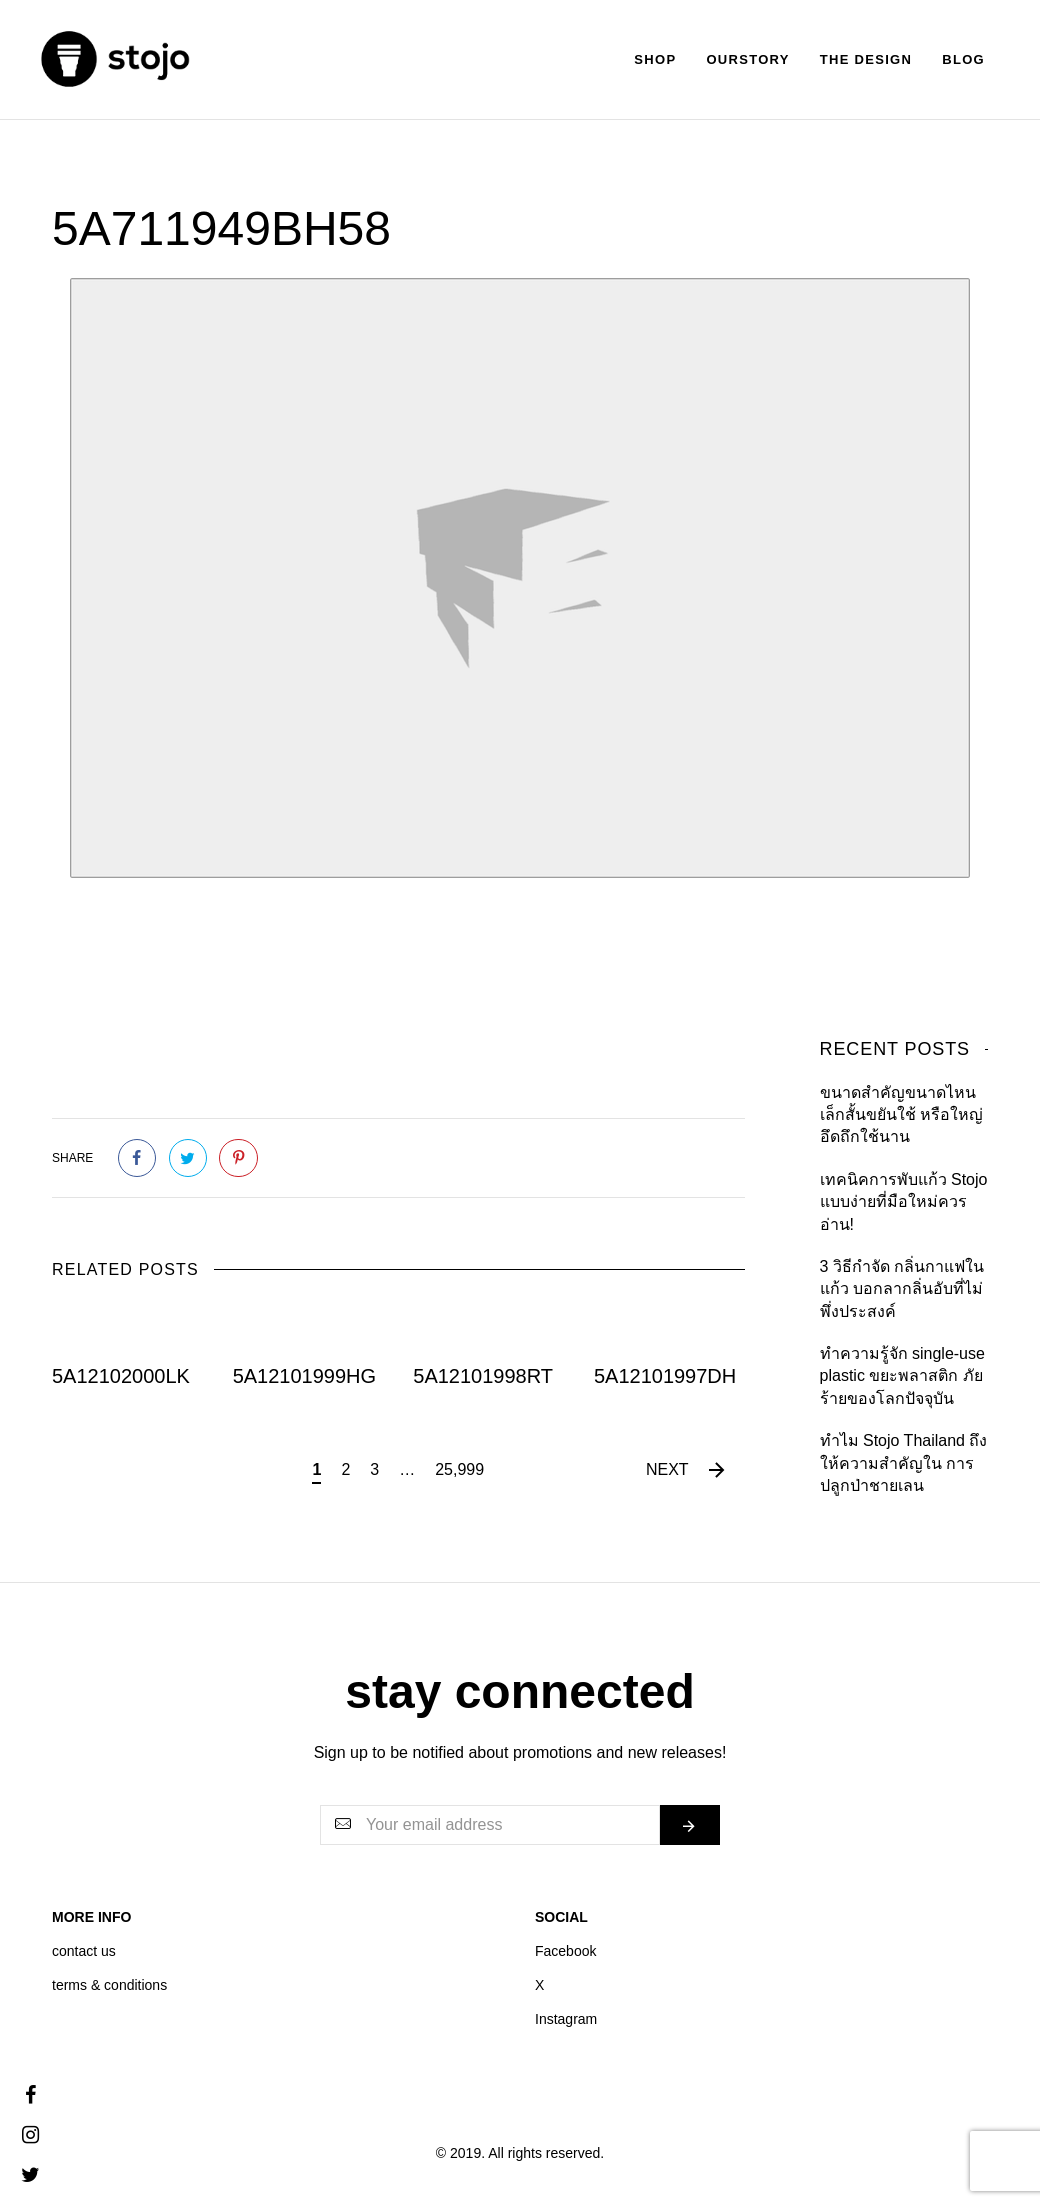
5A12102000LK (121, 1376)
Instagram (566, 2019)
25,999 (459, 1469)
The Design (866, 59)
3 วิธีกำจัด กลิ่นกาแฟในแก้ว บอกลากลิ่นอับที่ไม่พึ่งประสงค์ (902, 1289)
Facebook (565, 1951)
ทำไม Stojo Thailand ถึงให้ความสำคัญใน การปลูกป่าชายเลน (904, 1463)
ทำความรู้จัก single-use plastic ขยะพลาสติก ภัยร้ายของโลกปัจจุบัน (902, 1376)
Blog (963, 59)
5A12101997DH (665, 1376)
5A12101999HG (304, 1376)
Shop (655, 59)
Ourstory (747, 59)
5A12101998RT (483, 1376)
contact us (84, 1951)
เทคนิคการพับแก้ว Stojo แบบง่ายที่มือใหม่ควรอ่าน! (904, 1202)
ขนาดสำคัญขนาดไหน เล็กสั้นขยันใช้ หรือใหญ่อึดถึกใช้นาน (901, 1115)
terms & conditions (109, 1985)
